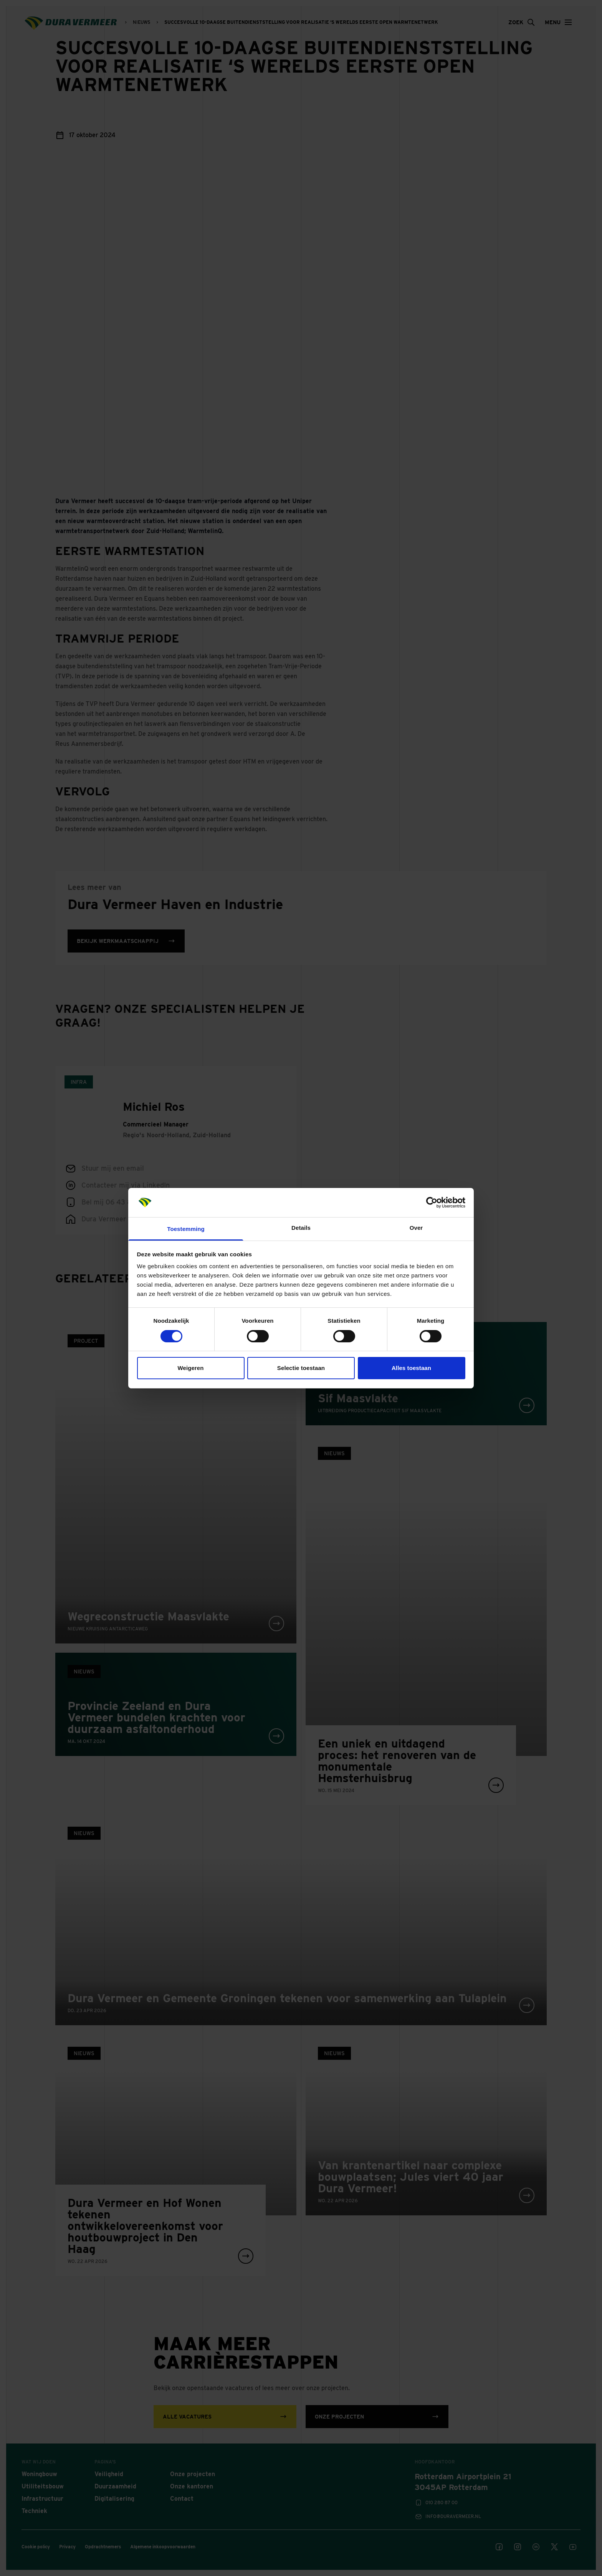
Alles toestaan (411, 1368)
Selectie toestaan (301, 1368)
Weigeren (190, 1368)
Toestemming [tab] (186, 1229)
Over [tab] (416, 1227)
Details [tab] (301, 1227)
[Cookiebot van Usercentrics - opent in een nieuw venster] (431, 1202)
